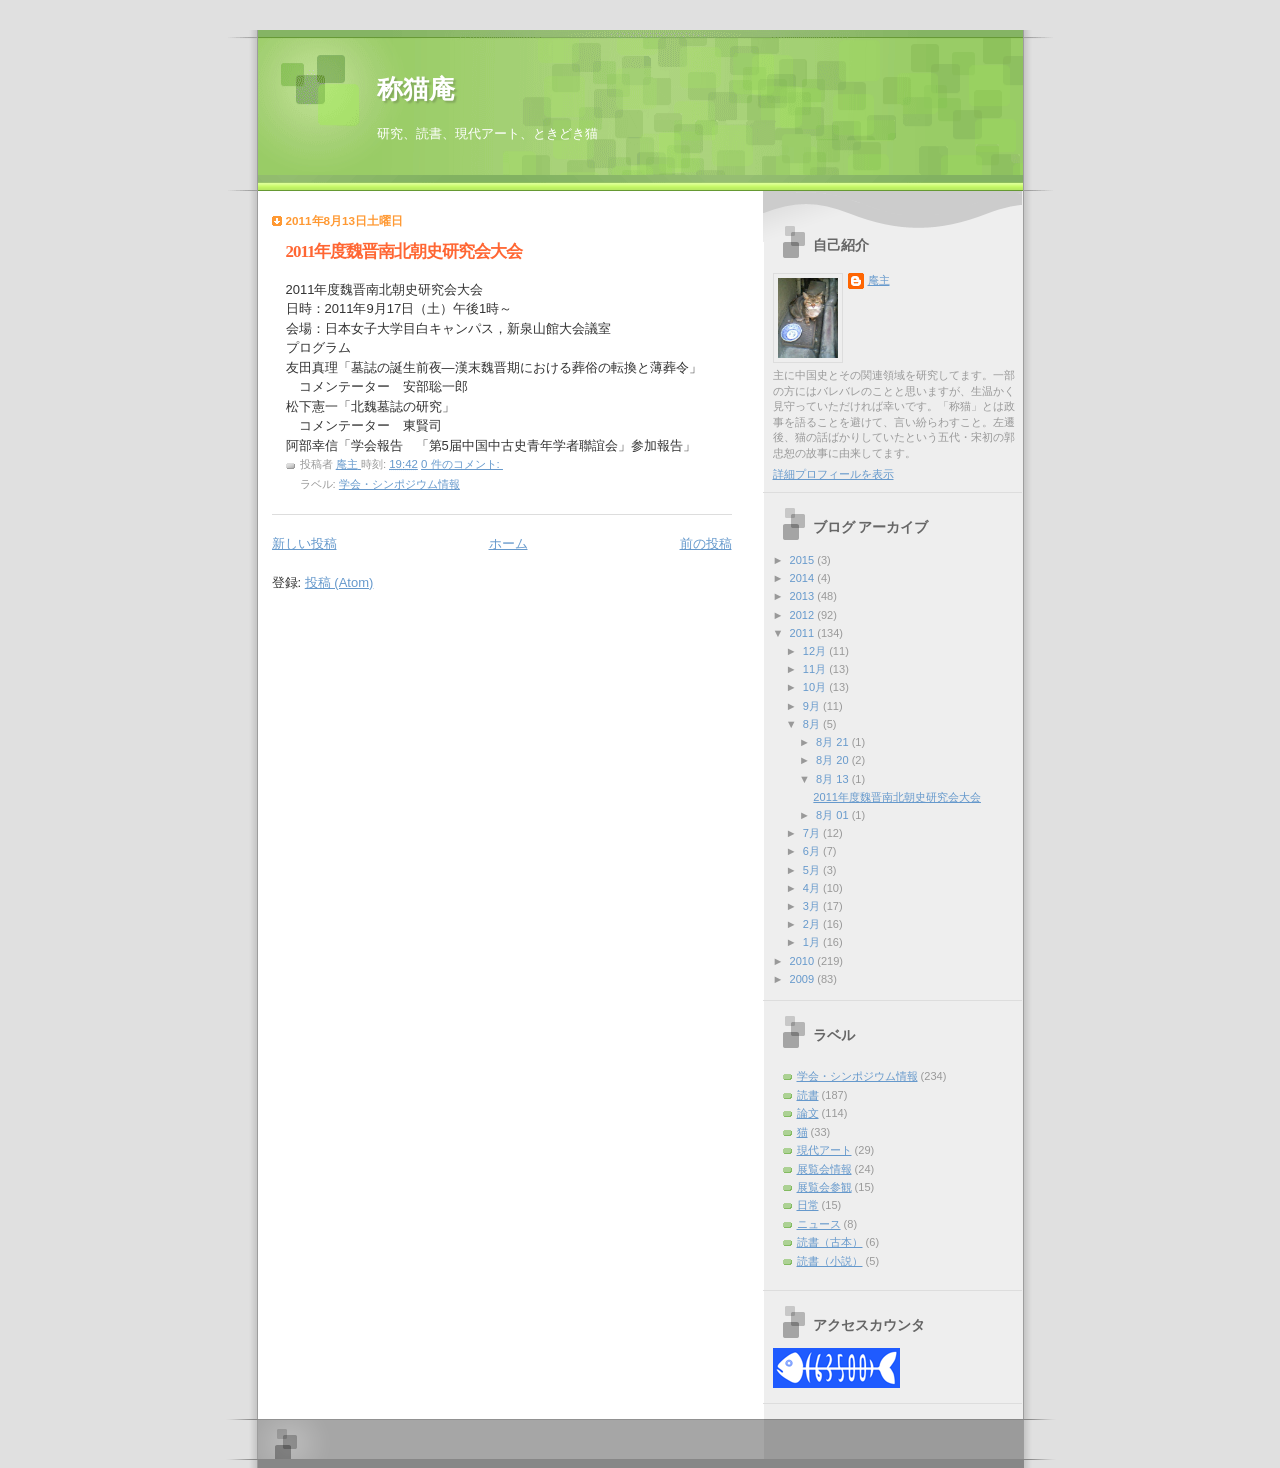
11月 (816, 669)
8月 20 (834, 760)
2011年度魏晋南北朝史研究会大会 (404, 251)
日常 (808, 1205)
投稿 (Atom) (339, 582)
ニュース (819, 1224)
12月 (816, 651)
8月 (813, 724)
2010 (804, 961)
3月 (813, 906)
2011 (804, 633)
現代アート (824, 1150)
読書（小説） (830, 1261)
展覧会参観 (824, 1187)
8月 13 (834, 779)
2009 (804, 979)
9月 (813, 706)
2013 (804, 596)
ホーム (508, 543)
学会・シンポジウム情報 (399, 484)
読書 (808, 1095)
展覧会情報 (824, 1169)
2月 (813, 924)
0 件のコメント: (462, 464)
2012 (804, 615)
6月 (813, 851)
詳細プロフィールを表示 (833, 474)
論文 (808, 1113)
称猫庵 (416, 89)
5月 (813, 870)
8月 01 (834, 815)
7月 (813, 833)
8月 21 (834, 742)
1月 (813, 942)
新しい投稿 (304, 543)
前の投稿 (706, 543)
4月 (813, 888)
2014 (804, 578)
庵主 (879, 280)
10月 (816, 687)
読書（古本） (830, 1242)
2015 (804, 560)
